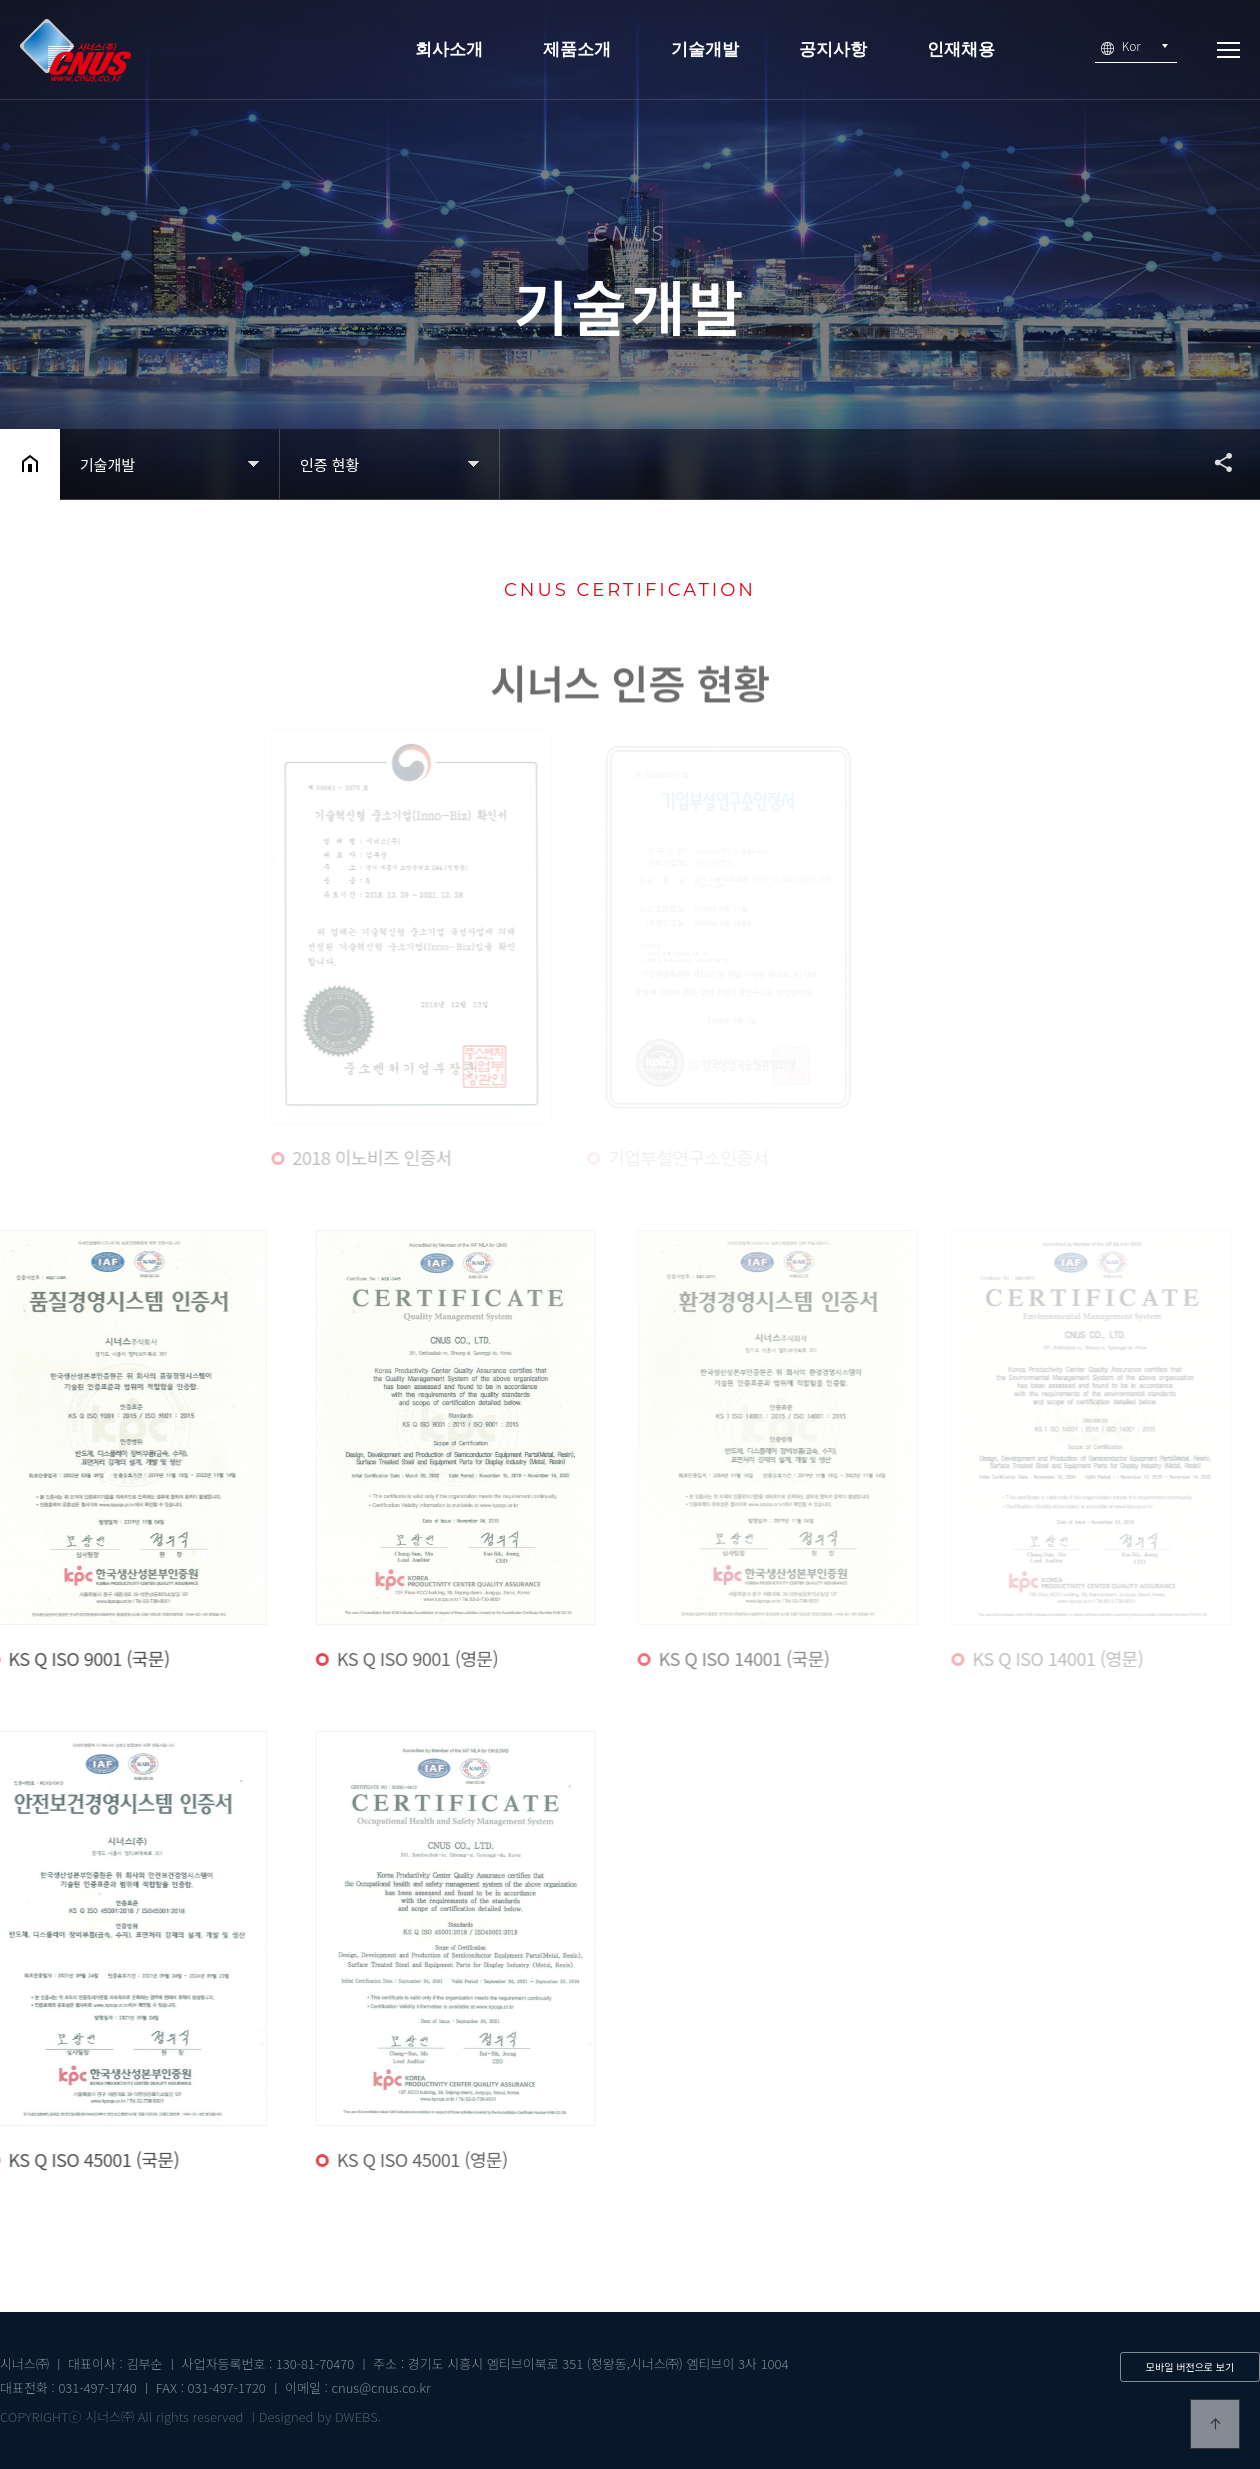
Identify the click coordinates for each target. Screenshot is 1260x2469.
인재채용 (961, 49)
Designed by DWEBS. (320, 2416)
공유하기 (1214, 462)
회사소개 (449, 49)
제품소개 (577, 49)
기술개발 (705, 49)
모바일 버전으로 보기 (1190, 2366)
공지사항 (833, 49)
